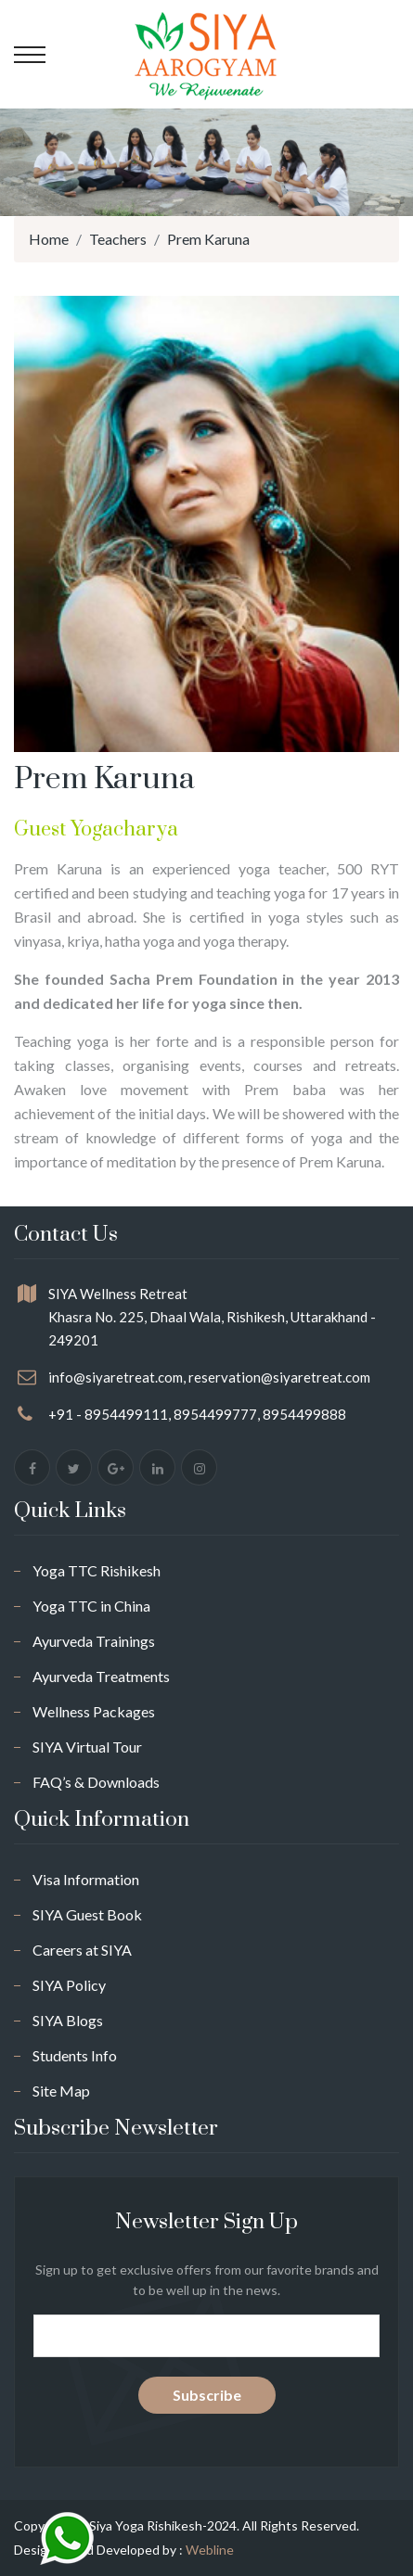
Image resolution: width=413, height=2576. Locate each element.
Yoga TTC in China (91, 1605)
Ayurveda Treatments (101, 1676)
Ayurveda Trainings (93, 1641)
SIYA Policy (69, 1985)
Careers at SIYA (82, 1949)
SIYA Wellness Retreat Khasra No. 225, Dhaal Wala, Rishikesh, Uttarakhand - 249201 (212, 1316)
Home (49, 239)
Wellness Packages (93, 1711)
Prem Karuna (208, 239)
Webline (210, 2549)
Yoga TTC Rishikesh (96, 1570)
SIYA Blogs (67, 2020)
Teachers (118, 239)
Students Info (74, 2055)
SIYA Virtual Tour (87, 1746)
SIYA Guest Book (87, 1914)
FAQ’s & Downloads (96, 1782)
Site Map (61, 2090)
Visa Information (85, 1879)
